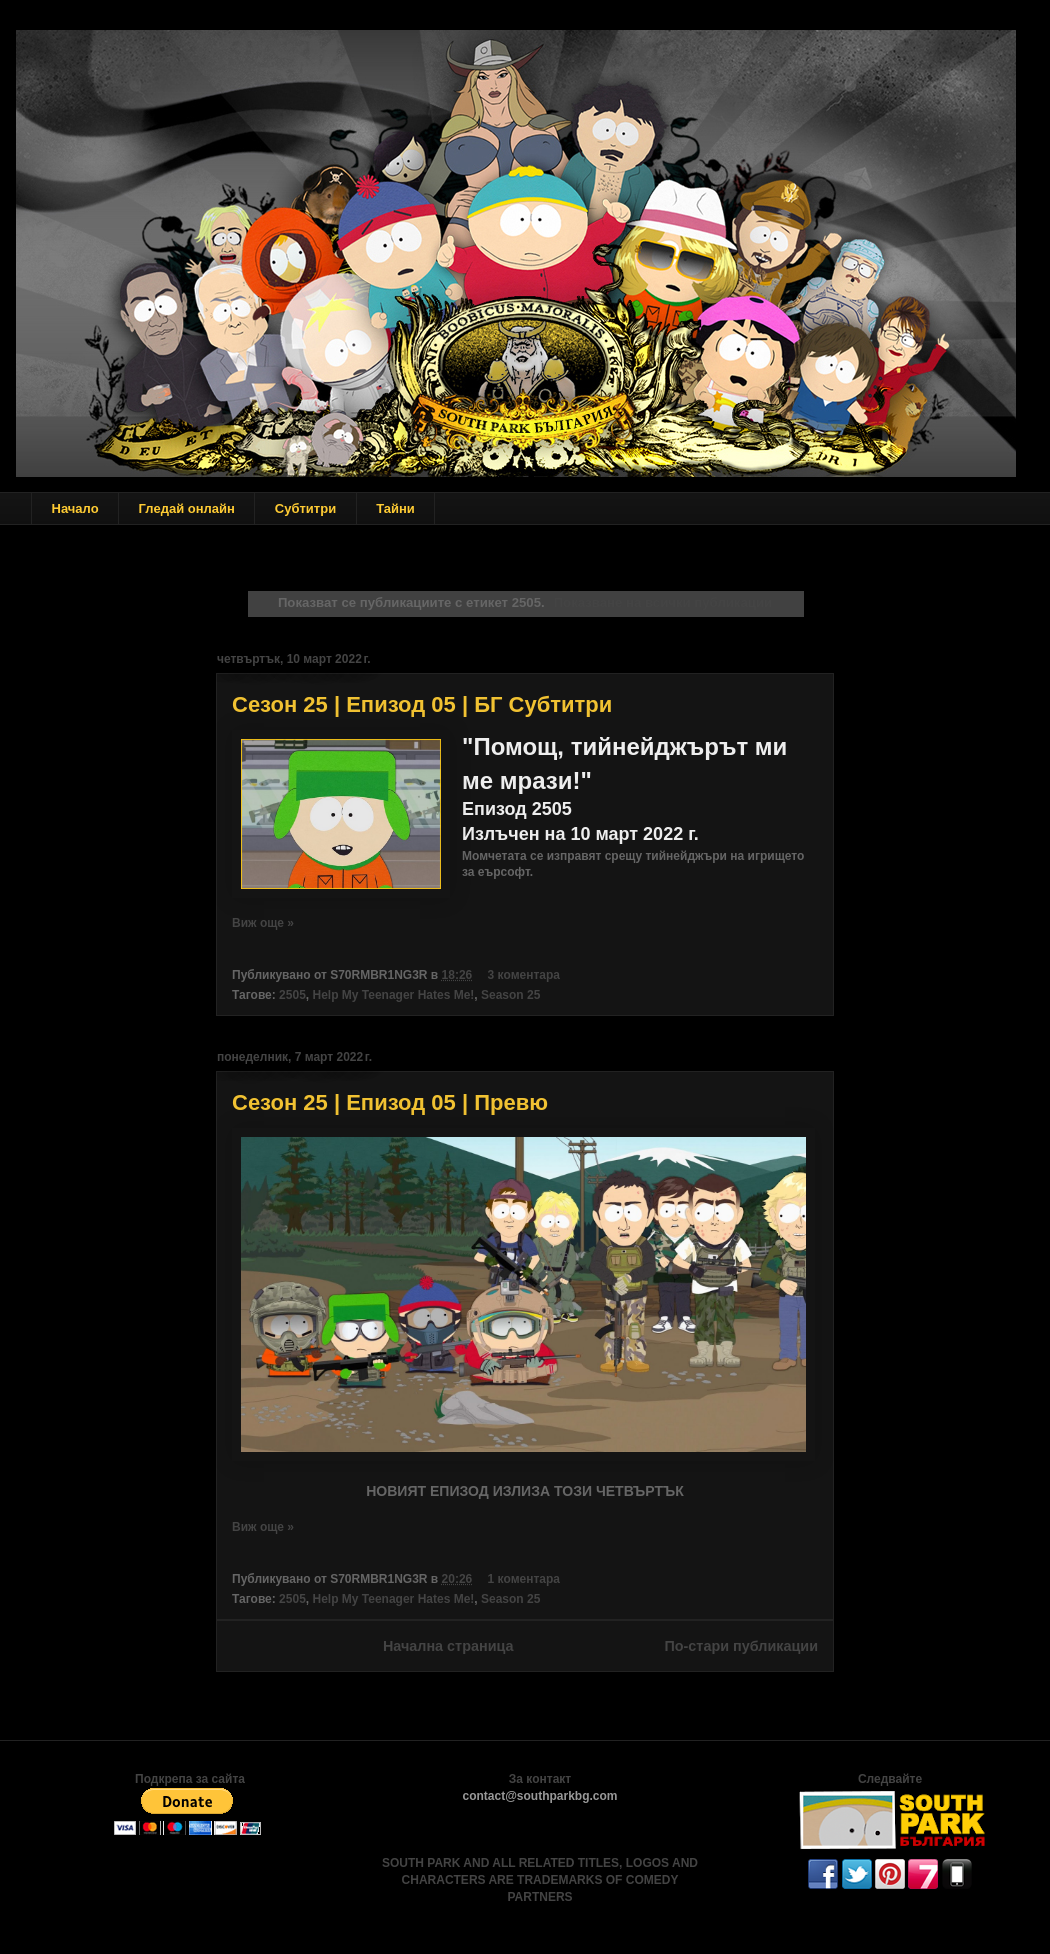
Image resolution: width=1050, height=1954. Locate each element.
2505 (292, 995)
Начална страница (448, 1646)
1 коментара (524, 1579)
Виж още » (263, 923)
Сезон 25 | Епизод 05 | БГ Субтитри (422, 704)
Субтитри (305, 508)
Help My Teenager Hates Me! (393, 995)
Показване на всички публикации (663, 602)
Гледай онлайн (187, 508)
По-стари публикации (741, 1646)
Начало (75, 508)
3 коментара (524, 975)
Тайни (395, 508)
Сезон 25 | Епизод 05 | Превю (390, 1102)
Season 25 (510, 995)
